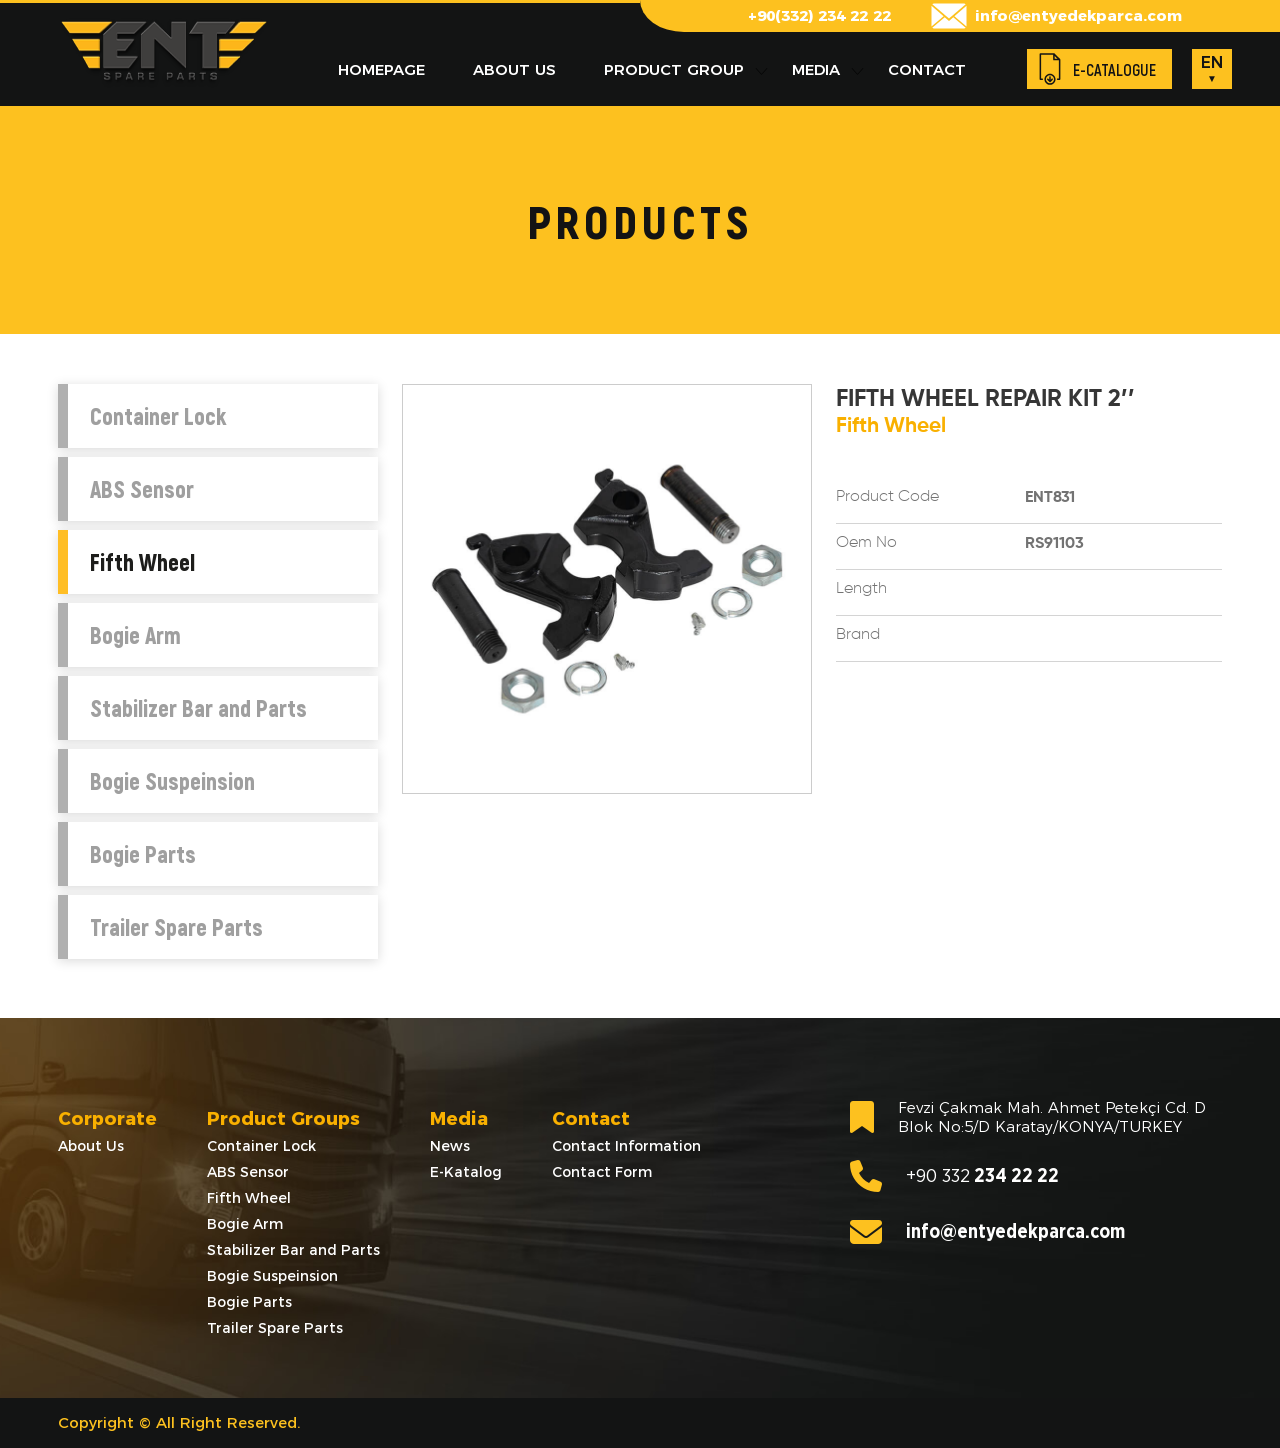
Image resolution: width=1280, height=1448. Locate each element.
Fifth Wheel (142, 562)
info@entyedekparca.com (1078, 15)
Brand (858, 635)
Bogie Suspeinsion (172, 781)
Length (861, 589)
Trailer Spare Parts (176, 927)
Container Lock (158, 416)
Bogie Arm (135, 635)
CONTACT (927, 69)
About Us (91, 1146)
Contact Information (626, 1146)
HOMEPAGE (381, 69)
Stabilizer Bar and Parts (198, 708)
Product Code (887, 497)
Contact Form (602, 1172)
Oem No (866, 543)
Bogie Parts (143, 854)
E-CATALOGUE (1114, 69)
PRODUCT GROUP (674, 69)
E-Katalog (466, 1172)
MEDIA (816, 69)
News (450, 1146)
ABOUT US (514, 69)
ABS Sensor (142, 489)
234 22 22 (954, 1176)
